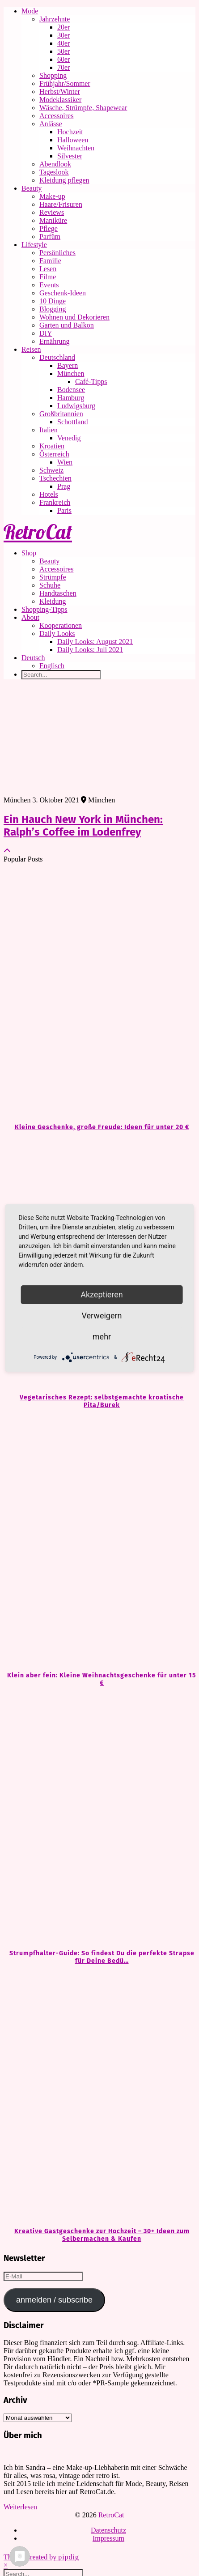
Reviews (51, 212)
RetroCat (38, 532)
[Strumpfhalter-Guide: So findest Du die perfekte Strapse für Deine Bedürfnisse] (99, 1818)
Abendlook (55, 164)
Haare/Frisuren (60, 204)
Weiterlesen (20, 2507)
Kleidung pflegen (64, 180)
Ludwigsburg (76, 405)
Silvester (69, 156)
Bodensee (71, 389)
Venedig (68, 438)
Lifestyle (34, 244)
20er (63, 27)
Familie (50, 260)
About (30, 617)
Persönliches (57, 252)
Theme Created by (41, 2557)
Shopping (53, 75)
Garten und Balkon (66, 325)
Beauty (31, 188)
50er (63, 51)
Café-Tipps (91, 381)
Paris (64, 510)
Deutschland (57, 357)
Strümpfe (52, 577)
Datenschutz (108, 2530)
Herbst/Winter (59, 91)
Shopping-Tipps (44, 609)
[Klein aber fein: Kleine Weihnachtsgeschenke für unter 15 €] (99, 1540)
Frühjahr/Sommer (64, 83)
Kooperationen (60, 625)
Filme (47, 277)
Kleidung (52, 601)
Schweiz (51, 470)
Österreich (54, 454)
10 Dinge (52, 301)
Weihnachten (75, 148)
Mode (29, 11)
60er (63, 59)
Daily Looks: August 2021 (95, 641)
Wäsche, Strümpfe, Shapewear (83, 107)
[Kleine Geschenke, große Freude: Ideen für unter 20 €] (99, 992)
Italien (48, 430)
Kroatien (51, 446)
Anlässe (50, 124)
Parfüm (49, 236)
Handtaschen (57, 593)
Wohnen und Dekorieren (74, 317)
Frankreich (54, 502)
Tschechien (55, 478)
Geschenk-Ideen (62, 293)
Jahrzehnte (54, 19)
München (70, 373)
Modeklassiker (60, 99)
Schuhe (49, 585)
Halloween (72, 140)
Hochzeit (70, 132)
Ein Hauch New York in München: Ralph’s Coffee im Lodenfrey (83, 825)
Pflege (48, 228)
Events (49, 285)
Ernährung (54, 341)
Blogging (52, 309)
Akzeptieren (101, 1294)
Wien (64, 462)
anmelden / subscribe (54, 2299)
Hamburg (70, 397)
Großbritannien (61, 414)
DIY (45, 333)
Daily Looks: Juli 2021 (90, 649)
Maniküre (53, 220)
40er (63, 43)
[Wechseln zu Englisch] (117, 666)
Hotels (48, 494)
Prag (63, 486)
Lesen (47, 269)
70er (63, 67)
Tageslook (54, 172)
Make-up (52, 196)
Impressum (108, 2538)
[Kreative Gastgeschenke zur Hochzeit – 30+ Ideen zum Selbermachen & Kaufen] (99, 2096)
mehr (102, 1336)
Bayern (67, 365)
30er (63, 35)
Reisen (31, 349)
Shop (28, 553)
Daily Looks (57, 633)
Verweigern (101, 1315)
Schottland (72, 422)
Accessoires (56, 115)
